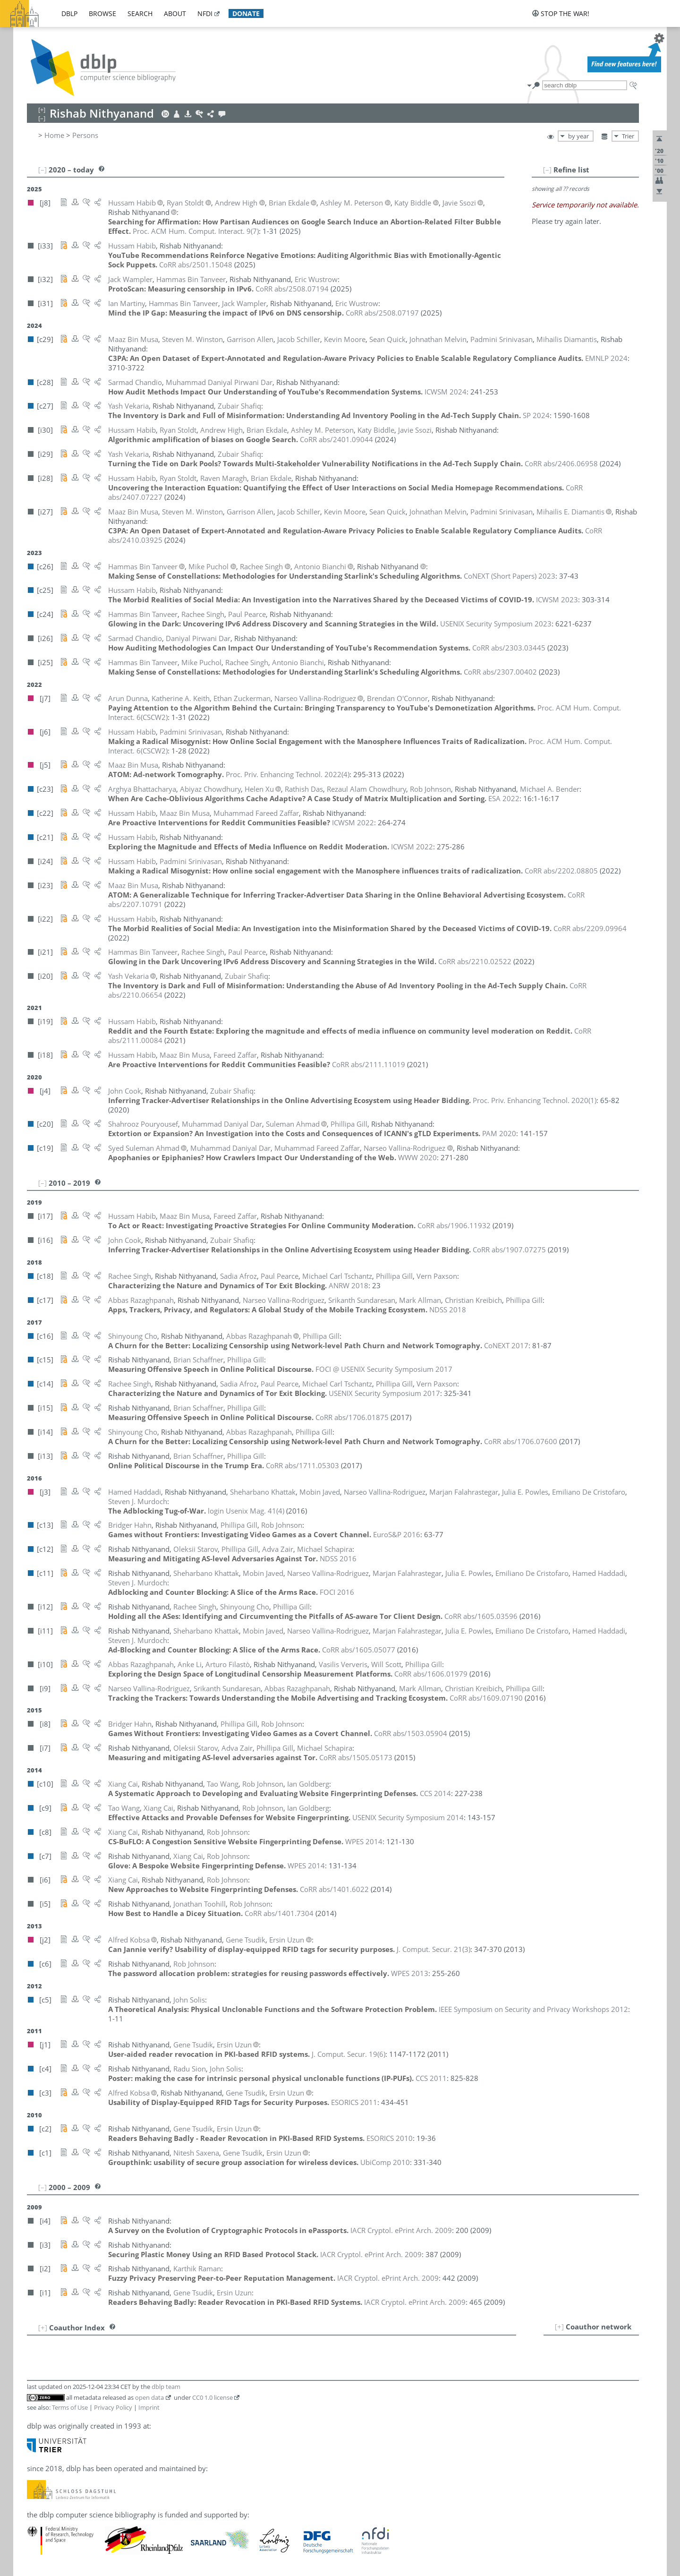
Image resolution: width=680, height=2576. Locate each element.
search (140, 13)
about (175, 13)
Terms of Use (70, 2407)
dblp (69, 13)
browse (102, 13)
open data (149, 2397)
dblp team (166, 2386)
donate (246, 13)
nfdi (204, 13)
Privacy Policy (113, 2407)
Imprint (149, 2407)
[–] (547, 169)
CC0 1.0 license (212, 2397)
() (196, 231)
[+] (559, 2326)
